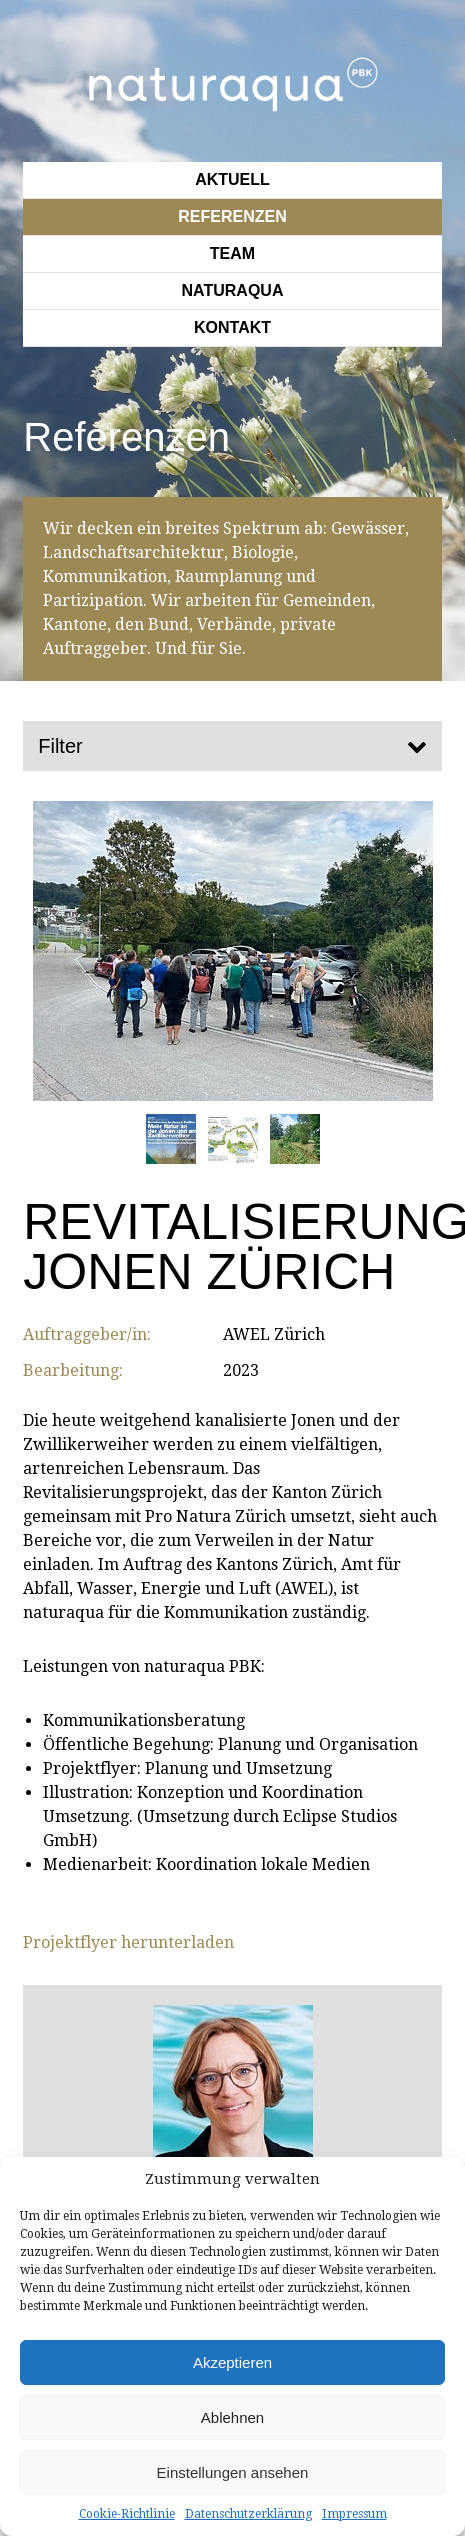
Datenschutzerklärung (248, 2514)
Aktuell (232, 179)
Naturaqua (233, 290)
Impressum (354, 2514)
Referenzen (232, 216)
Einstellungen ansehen (233, 2472)
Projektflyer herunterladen (128, 1942)
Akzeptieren (232, 2362)
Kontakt (232, 327)
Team (232, 253)
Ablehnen (232, 2417)
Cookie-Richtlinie (127, 2514)
